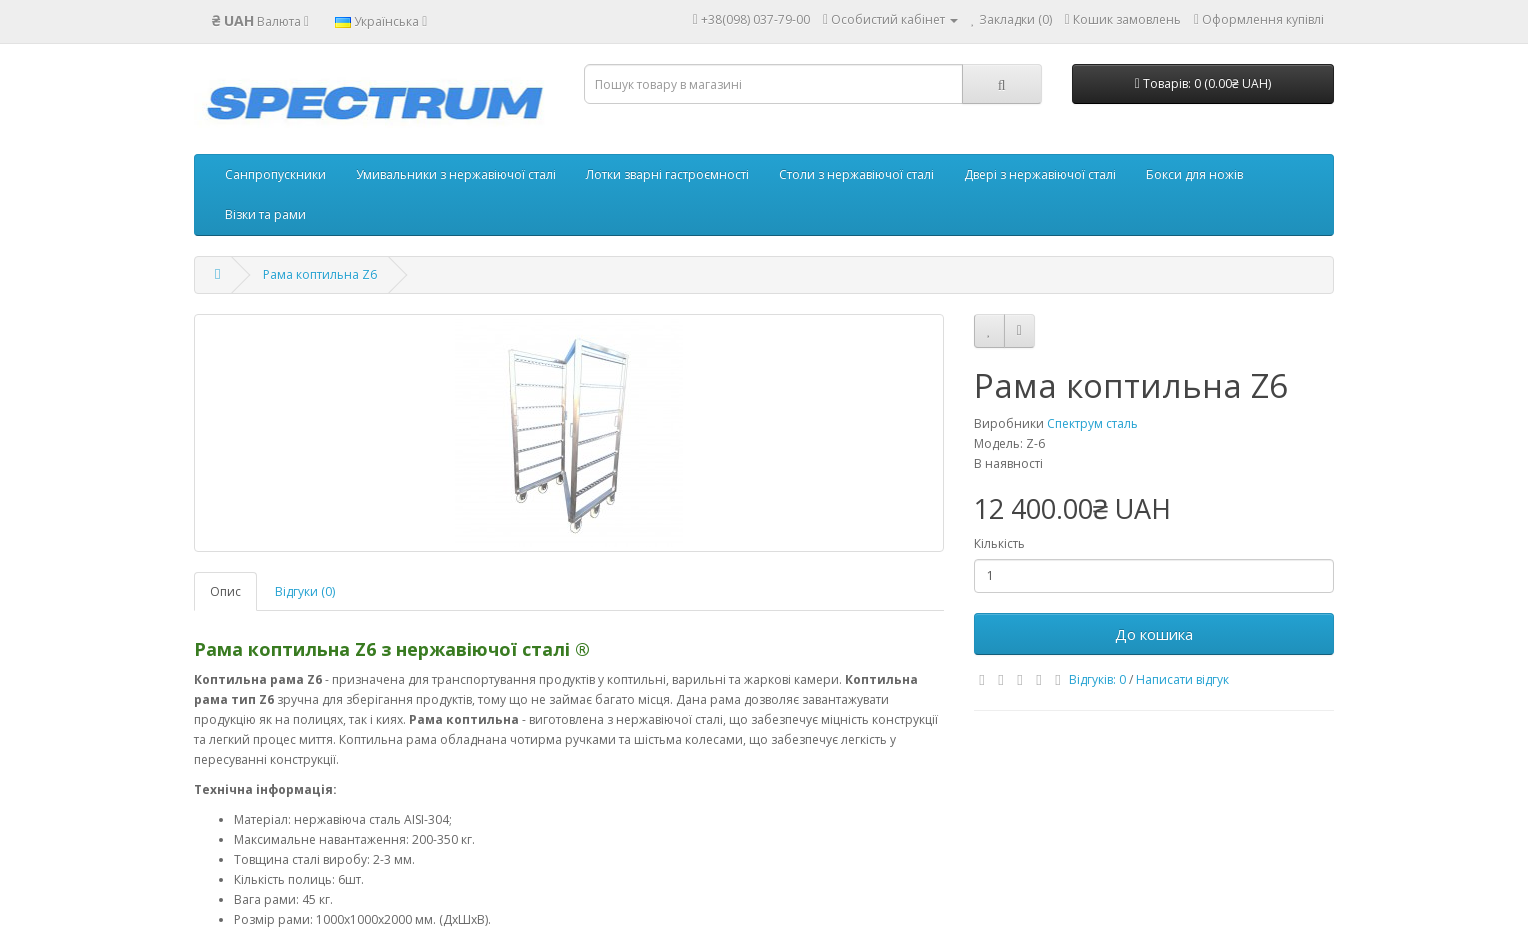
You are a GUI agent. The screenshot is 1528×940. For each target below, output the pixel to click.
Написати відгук (1182, 679)
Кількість (999, 543)
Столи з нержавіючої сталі (856, 174)
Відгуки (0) (305, 591)
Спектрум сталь (1092, 423)
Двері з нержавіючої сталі (1040, 174)
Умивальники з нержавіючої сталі (456, 174)
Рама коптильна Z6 (320, 274)
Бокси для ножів (1194, 174)
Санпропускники (275, 174)
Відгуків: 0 (1097, 679)
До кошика (1154, 634)
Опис (225, 591)
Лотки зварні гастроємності (667, 174)
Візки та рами (265, 214)
